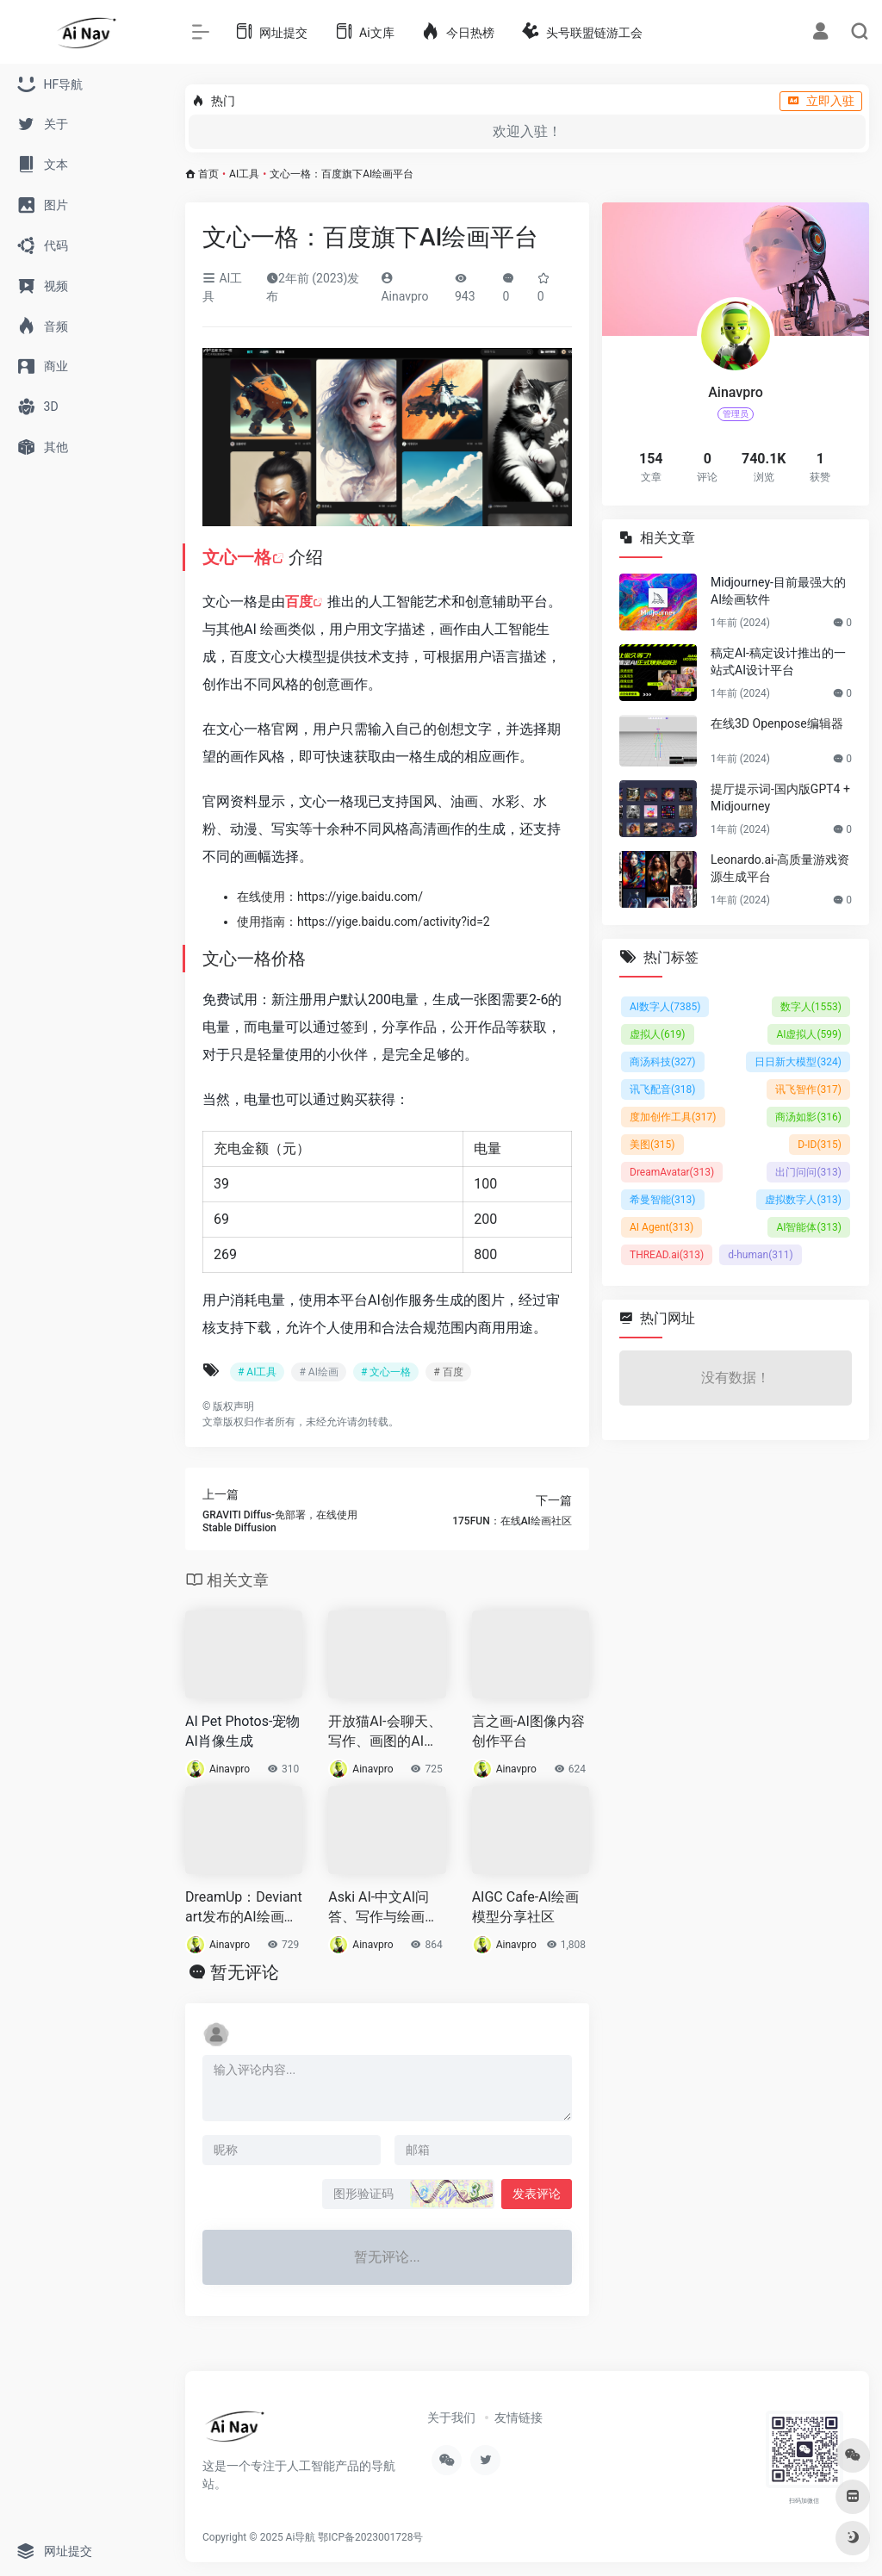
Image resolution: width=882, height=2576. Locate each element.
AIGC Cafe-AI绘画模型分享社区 (525, 1907)
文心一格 (236, 557)
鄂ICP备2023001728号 (370, 2537)
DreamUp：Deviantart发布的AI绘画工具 (243, 1908)
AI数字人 (665, 1007)
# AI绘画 (318, 1372)
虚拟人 (658, 1034)
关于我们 (451, 2417)
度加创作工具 (673, 1117)
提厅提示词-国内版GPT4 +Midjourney (780, 797)
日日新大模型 (798, 1062)
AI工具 (244, 174)
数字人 (811, 1007)
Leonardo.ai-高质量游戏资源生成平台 (780, 868)
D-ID (820, 1145)
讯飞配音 (663, 1089)
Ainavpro (229, 1769)
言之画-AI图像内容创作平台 (528, 1731)
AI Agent (661, 1227)
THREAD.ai (667, 1255)
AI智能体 (809, 1227)
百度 (299, 601)
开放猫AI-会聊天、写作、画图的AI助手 (384, 1732)
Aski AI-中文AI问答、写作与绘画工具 (383, 1908)
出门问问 (808, 1172)
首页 (208, 174)
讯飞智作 (808, 1089)
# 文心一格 (386, 1372)
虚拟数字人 (803, 1200)
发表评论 (536, 2193)
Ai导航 (301, 2537)
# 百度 (448, 1372)
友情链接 (518, 2417)
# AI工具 (257, 1372)
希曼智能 (663, 1200)
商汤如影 (808, 1117)
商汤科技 (663, 1062)
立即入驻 (820, 101)
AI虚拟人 (809, 1034)
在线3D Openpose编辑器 (777, 723)
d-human (760, 1255)
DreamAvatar (672, 1172)
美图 (652, 1145)
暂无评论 (244, 1972)
